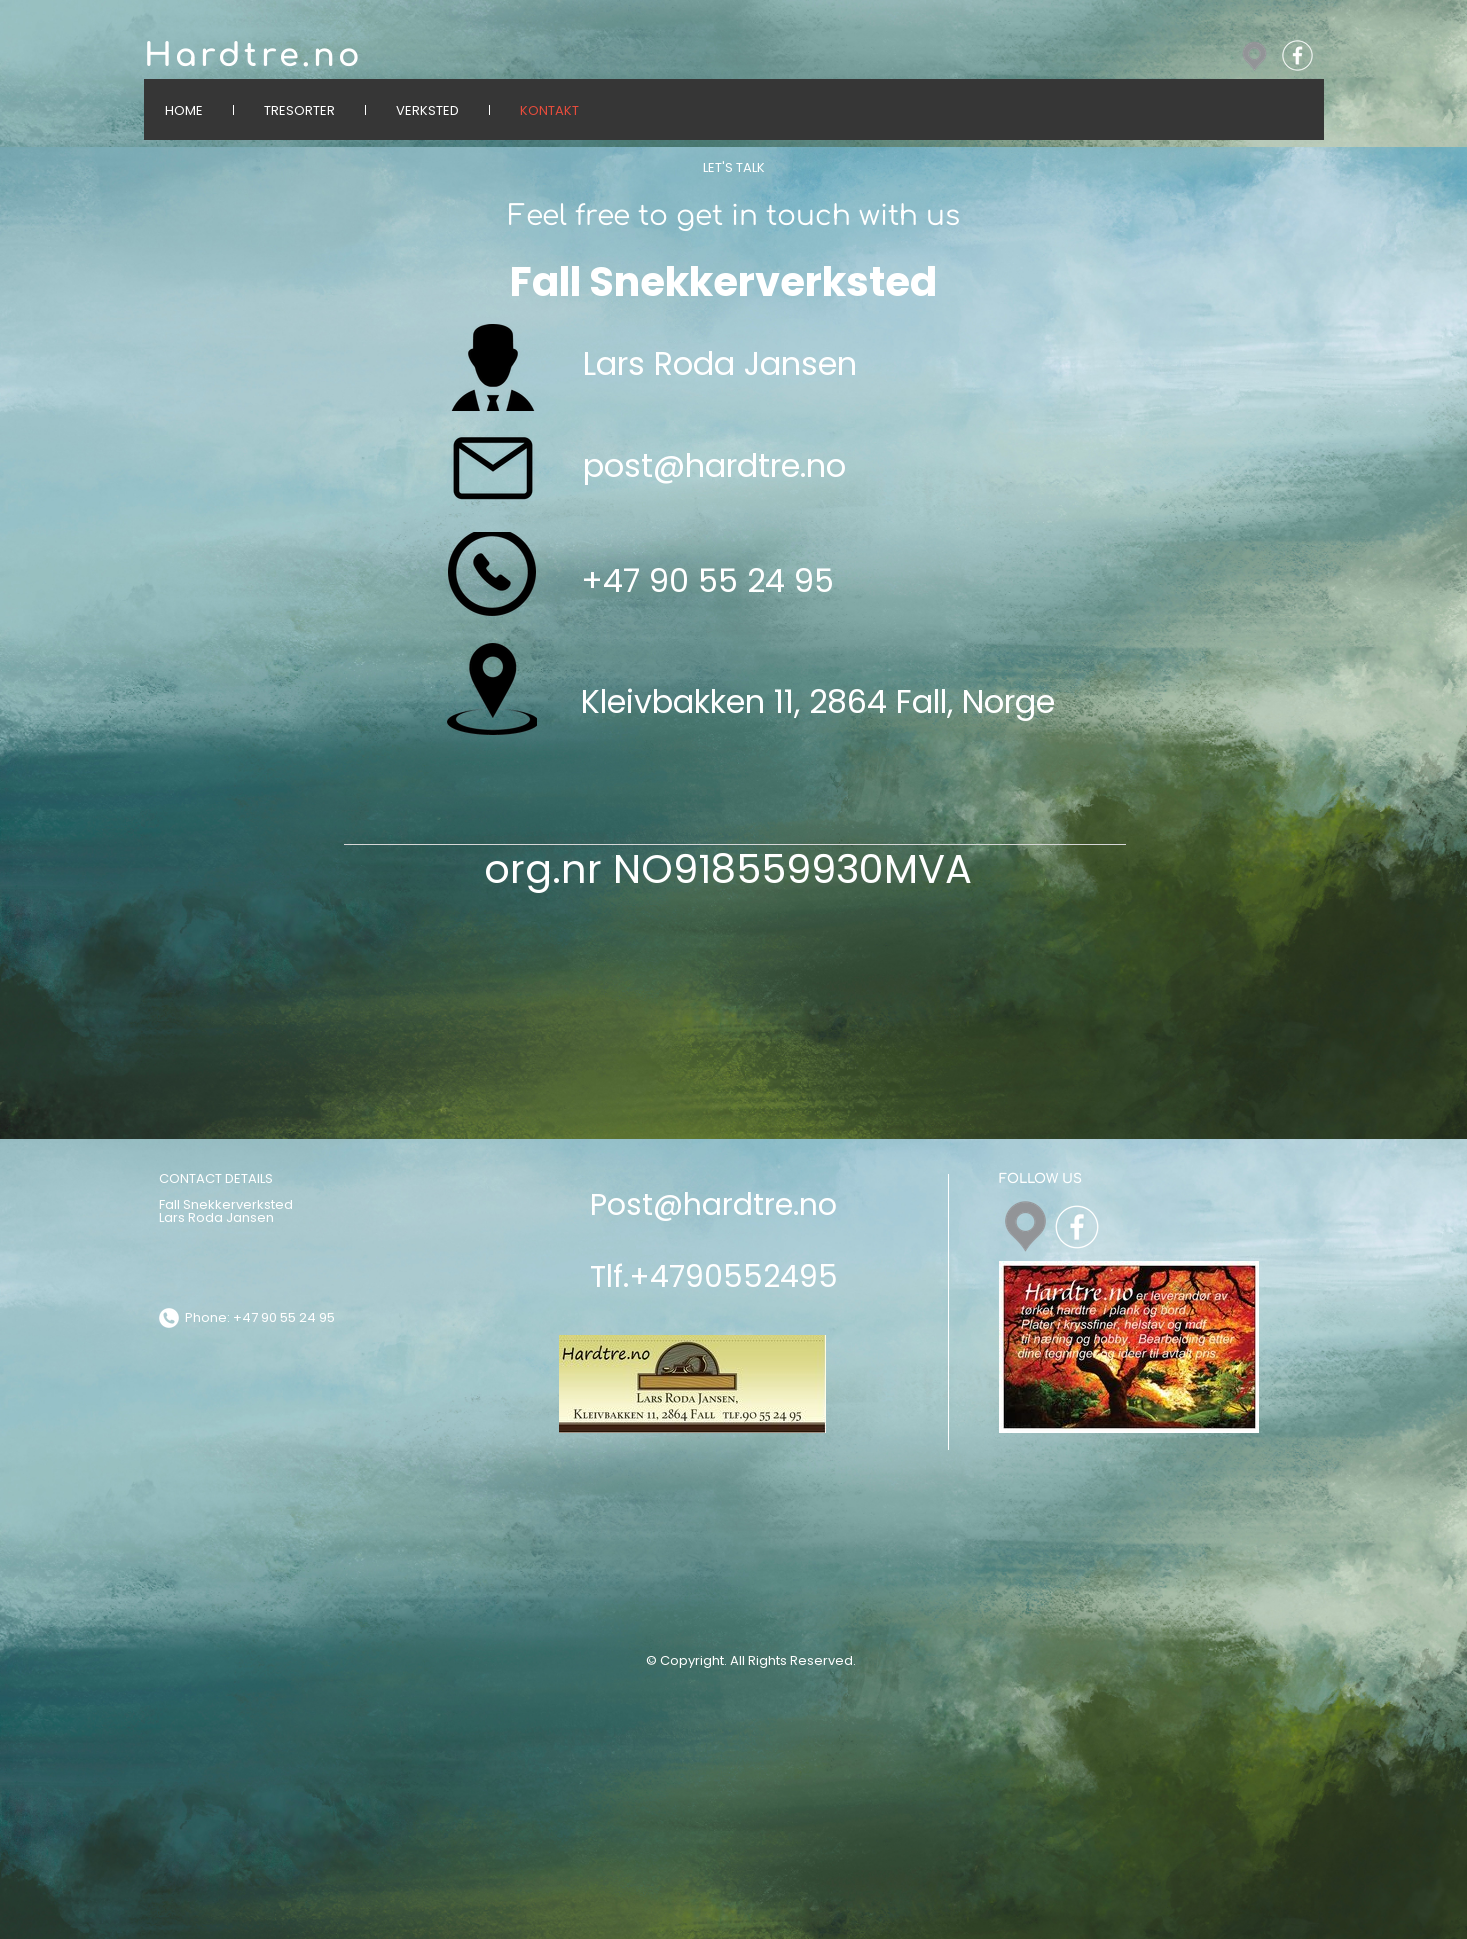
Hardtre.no (254, 55)
